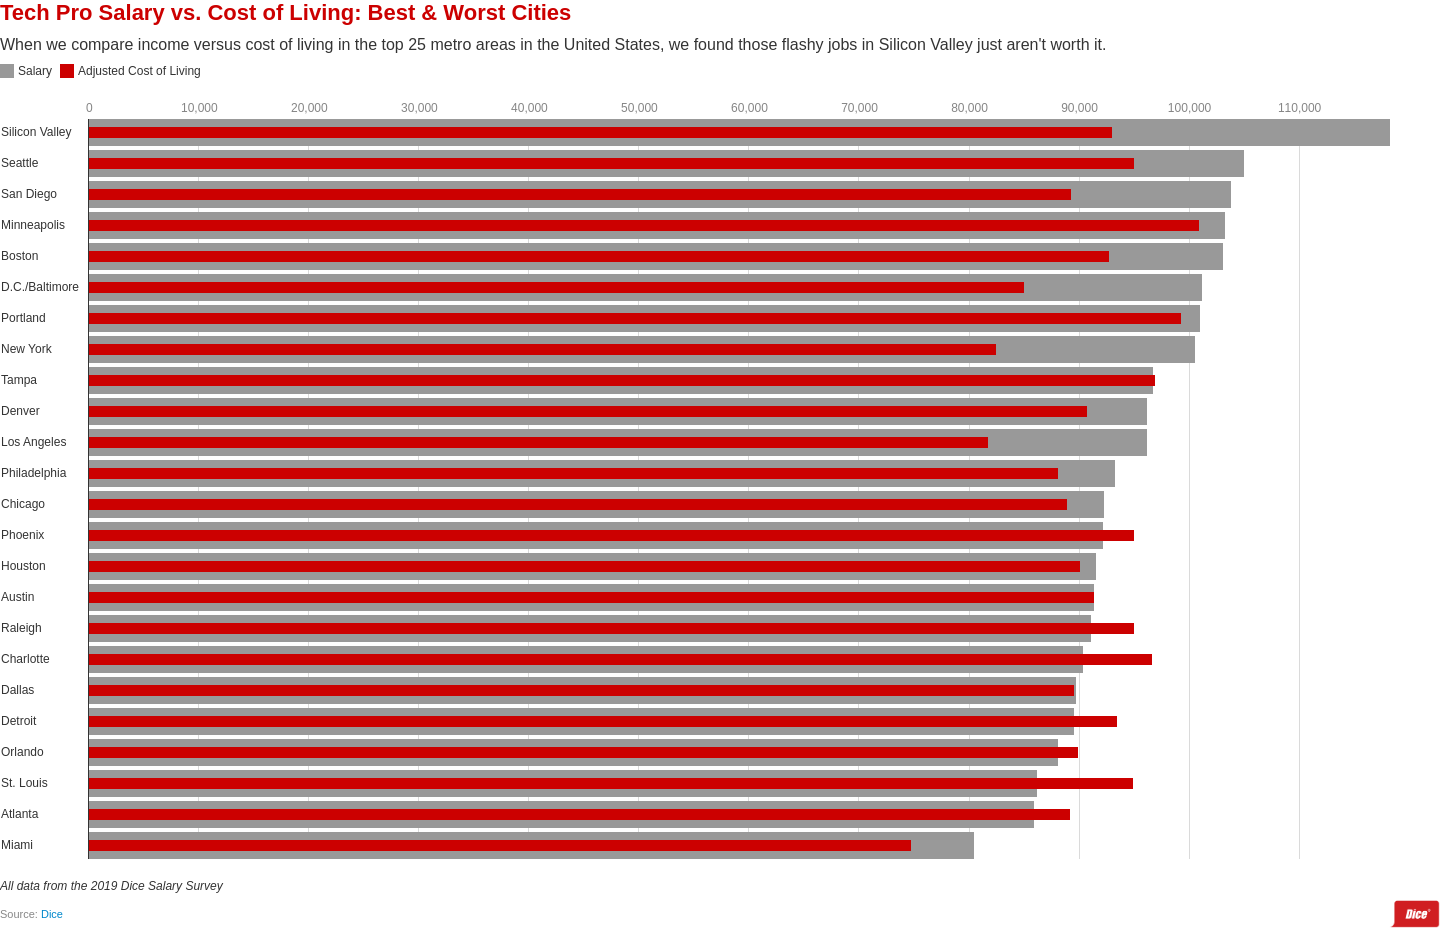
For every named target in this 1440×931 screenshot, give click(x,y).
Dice (52, 914)
